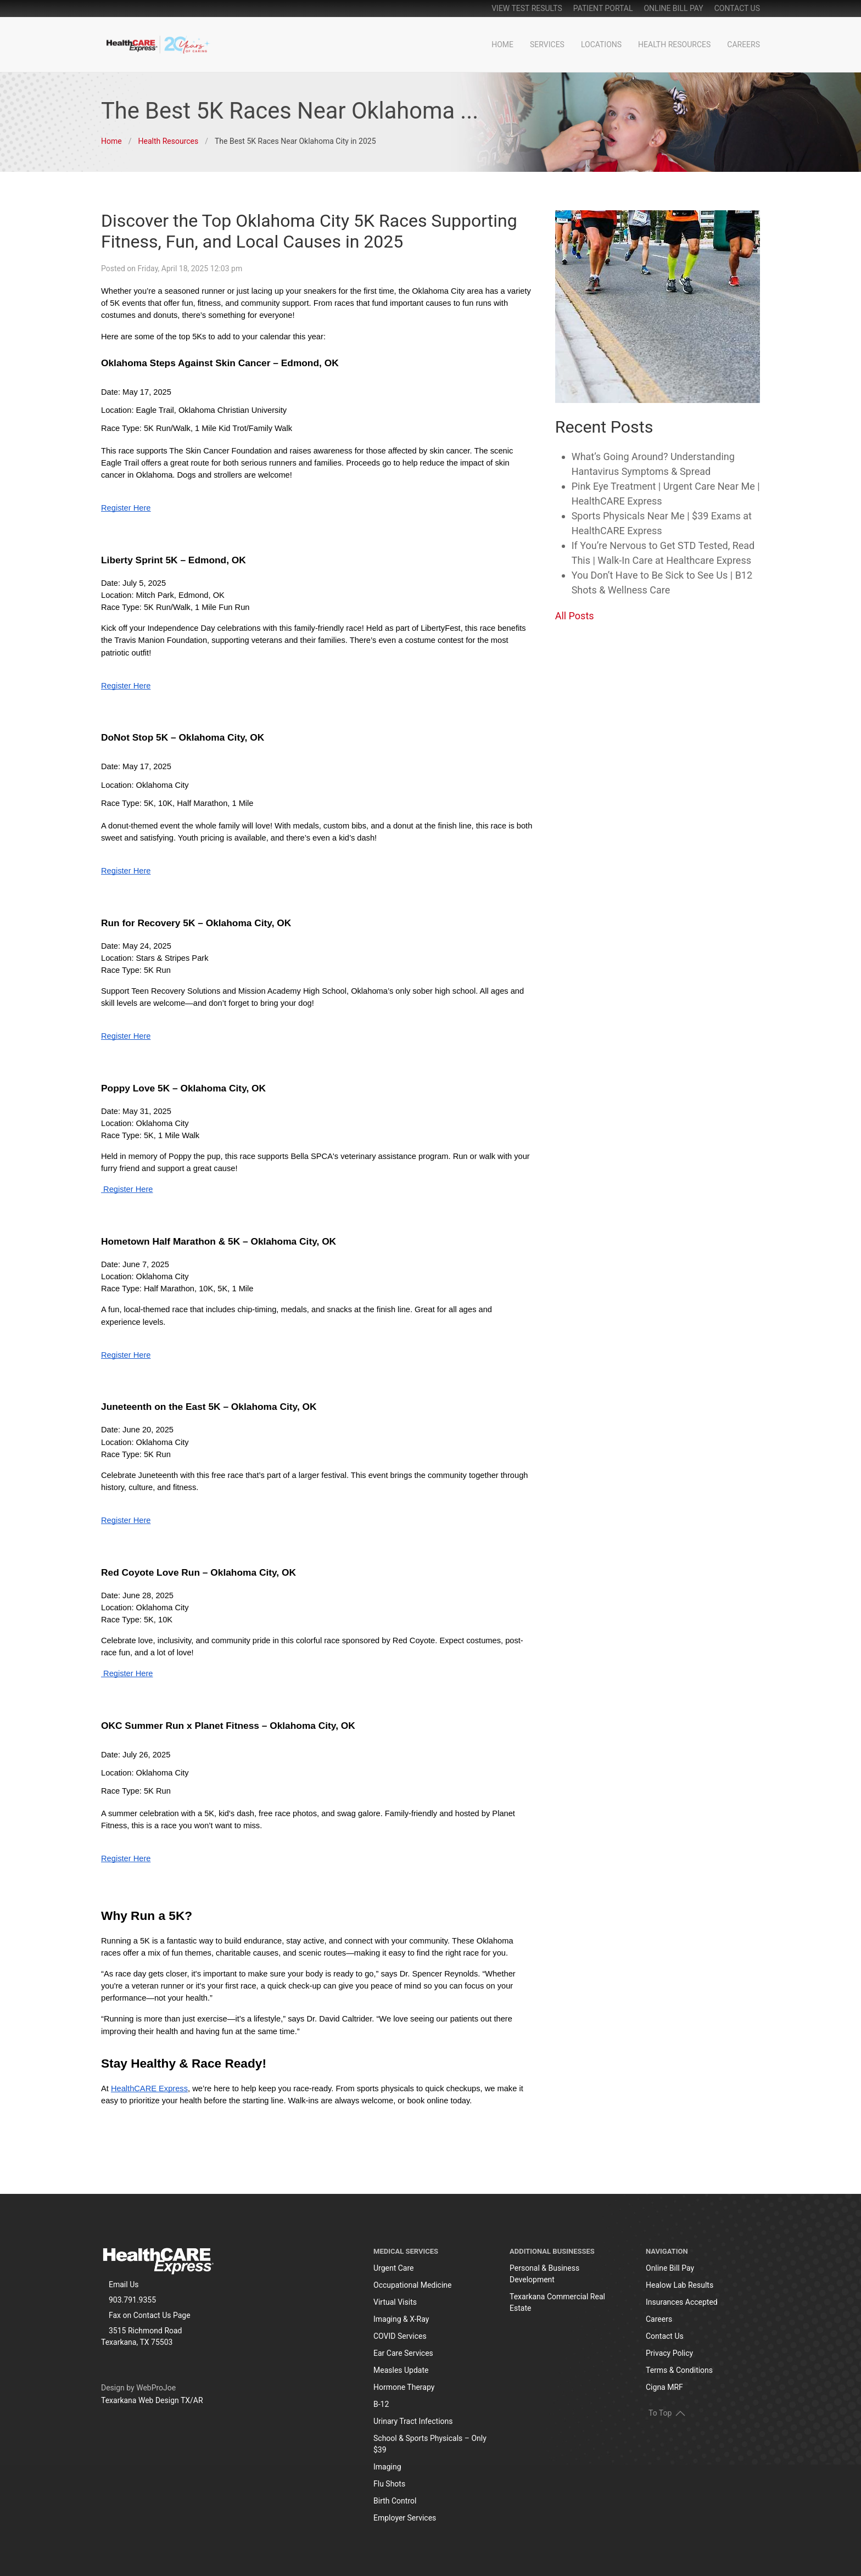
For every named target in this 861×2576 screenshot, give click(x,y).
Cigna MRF (664, 2387)
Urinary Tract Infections (413, 2421)
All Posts (574, 615)
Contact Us (737, 8)
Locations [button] (601, 44)
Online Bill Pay (670, 2268)
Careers (743, 44)
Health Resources (674, 44)
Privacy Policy (669, 2353)
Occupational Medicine (412, 2285)
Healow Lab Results (679, 2285)
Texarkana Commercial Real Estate (557, 2302)
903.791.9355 (132, 2299)
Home (502, 44)
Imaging (387, 2466)
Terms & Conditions (679, 2370)
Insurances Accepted (682, 2302)
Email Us (123, 2284)
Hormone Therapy (403, 2387)
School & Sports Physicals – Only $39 (430, 2444)
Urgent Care (393, 2268)
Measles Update (400, 2370)
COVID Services (400, 2336)
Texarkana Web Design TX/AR (152, 2400)
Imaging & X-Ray (401, 2319)
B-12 (381, 2404)
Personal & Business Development (544, 2274)
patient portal (603, 8)
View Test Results (526, 8)
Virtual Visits (395, 2302)
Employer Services (404, 2517)
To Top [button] (666, 2413)
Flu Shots (389, 2483)
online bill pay (673, 8)
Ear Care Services (403, 2353)
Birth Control (394, 2500)
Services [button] (547, 44)
